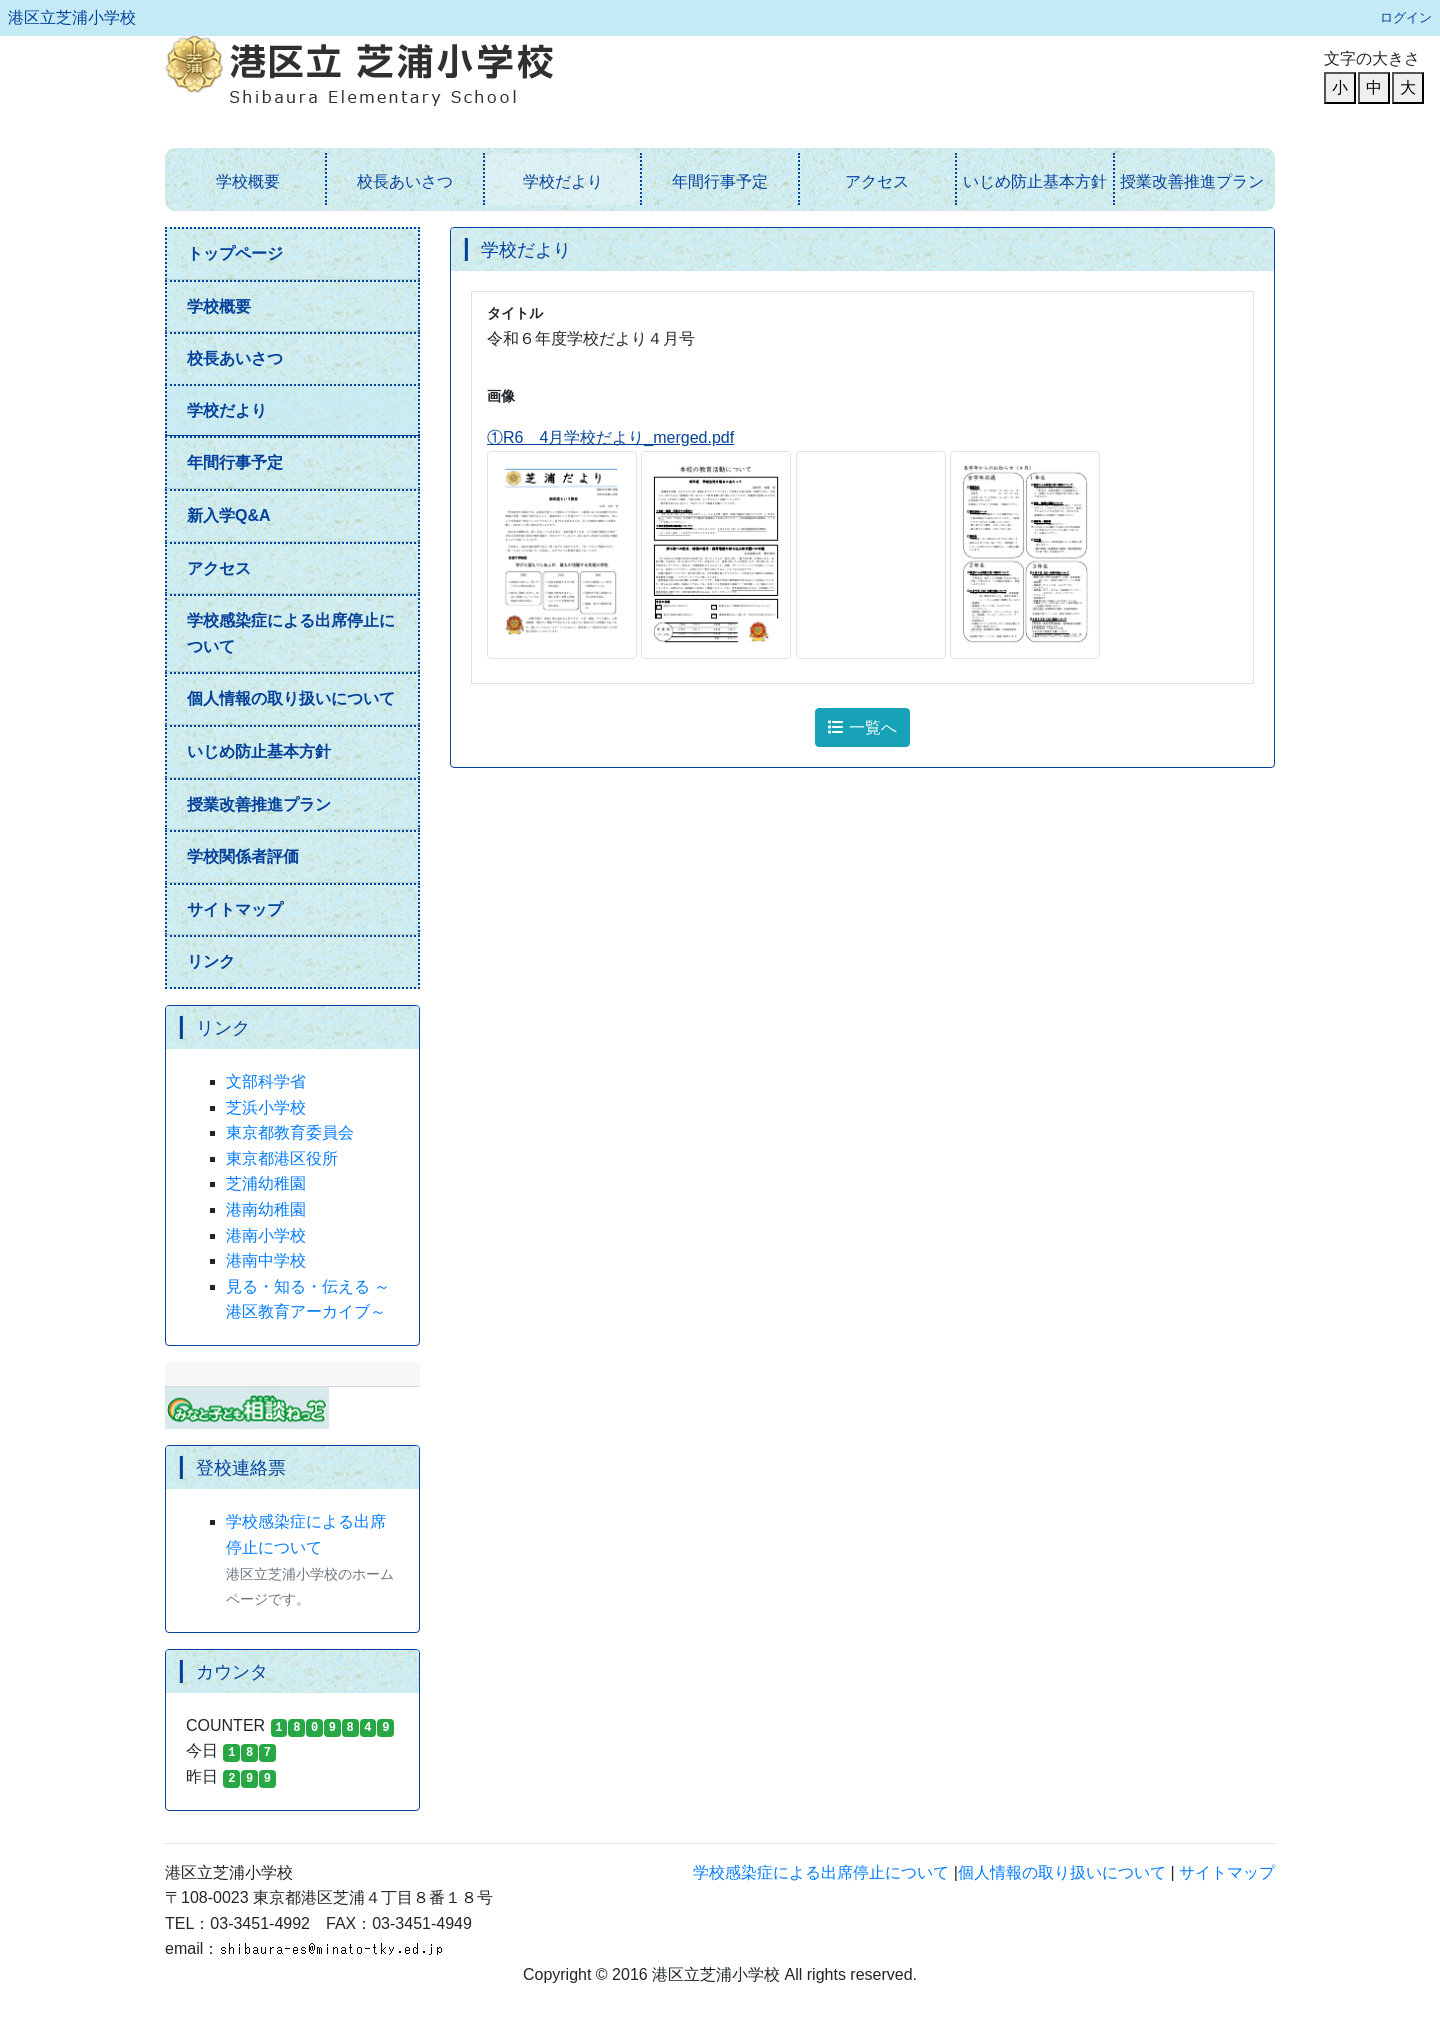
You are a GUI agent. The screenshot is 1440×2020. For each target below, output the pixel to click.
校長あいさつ (405, 181)
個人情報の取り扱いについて (291, 698)
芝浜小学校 (266, 1107)
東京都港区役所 (282, 1158)
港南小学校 (266, 1235)
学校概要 (248, 181)
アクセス (877, 181)
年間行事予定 (720, 181)
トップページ (235, 253)
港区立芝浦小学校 (72, 17)
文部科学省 (266, 1081)
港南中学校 (266, 1260)
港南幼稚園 (266, 1209)
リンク (211, 961)
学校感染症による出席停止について (291, 633)
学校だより (563, 181)
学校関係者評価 (243, 856)
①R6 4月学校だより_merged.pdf (610, 437)
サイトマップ (235, 909)
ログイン (1406, 17)
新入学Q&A (229, 515)
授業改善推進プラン (1192, 181)
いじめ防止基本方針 (1035, 181)
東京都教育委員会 (290, 1132)
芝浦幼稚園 (266, 1183)
